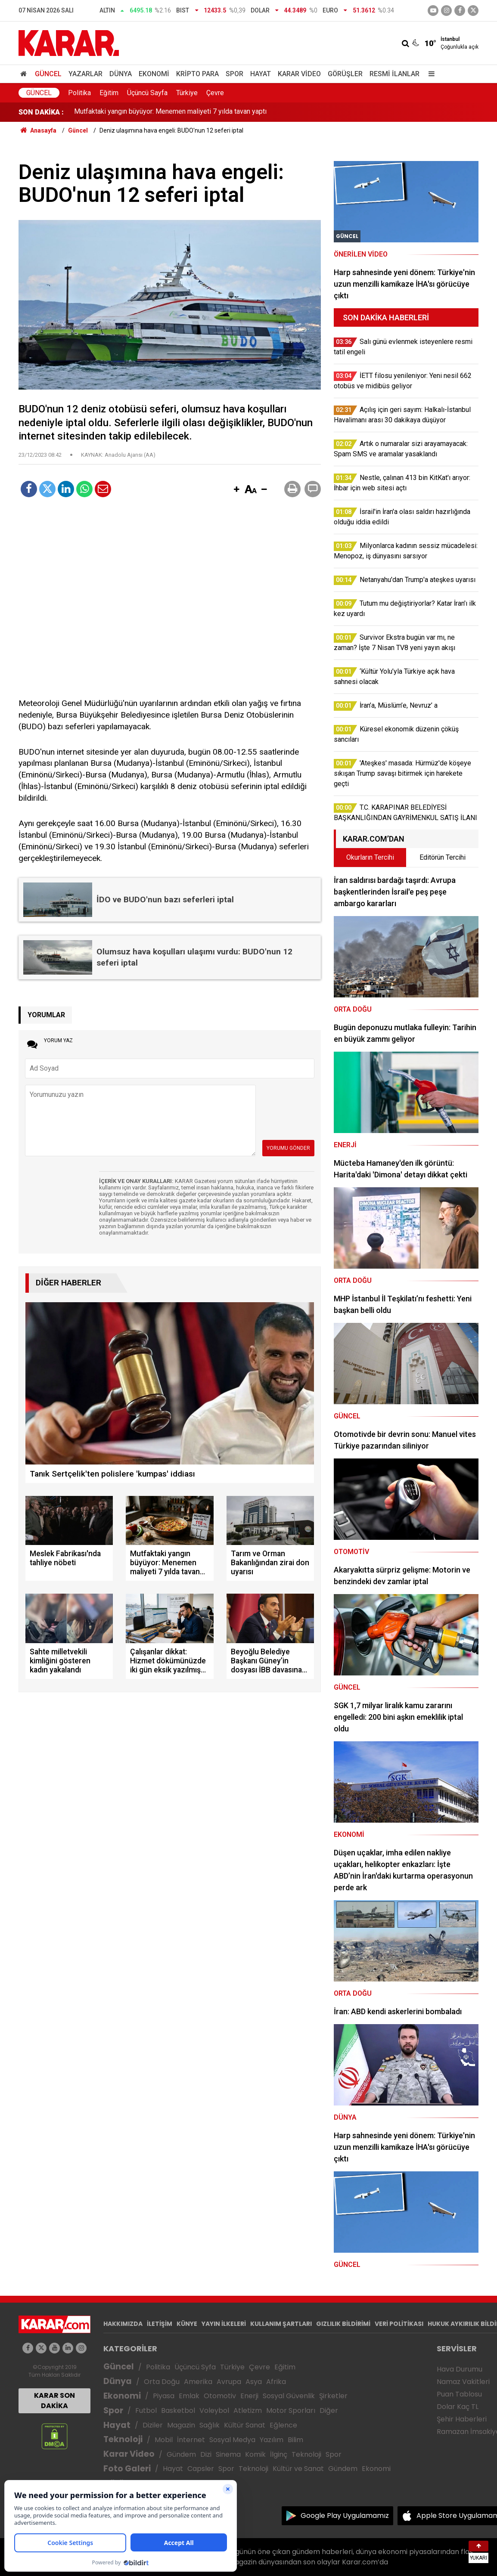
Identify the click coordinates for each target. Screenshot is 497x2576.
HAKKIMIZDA (123, 2323)
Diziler (153, 2425)
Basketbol (178, 2410)
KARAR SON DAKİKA (54, 2400)
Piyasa (163, 2396)
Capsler (200, 2469)
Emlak (189, 2396)
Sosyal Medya (232, 2440)
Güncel (48, 74)
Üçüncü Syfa (195, 2367)
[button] (236, 490)
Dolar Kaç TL (457, 2407)
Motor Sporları (290, 2410)
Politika (79, 93)
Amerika (198, 2382)
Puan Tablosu (459, 2394)
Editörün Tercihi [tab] (442, 857)
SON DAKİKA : (41, 112)
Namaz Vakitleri (463, 2382)
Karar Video (299, 74)
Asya (253, 2382)
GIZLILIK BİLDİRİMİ (343, 2323)
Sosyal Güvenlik (289, 2396)
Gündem (181, 2454)
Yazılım (271, 2440)
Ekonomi (154, 74)
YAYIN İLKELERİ (224, 2323)
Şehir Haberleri (462, 2419)
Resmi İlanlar (394, 74)
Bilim (295, 2440)
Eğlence (283, 2425)
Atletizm (247, 2410)
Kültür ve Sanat (298, 2469)
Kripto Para (197, 74)
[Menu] (429, 74)
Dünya (120, 74)
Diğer (329, 2410)
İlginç (278, 2454)
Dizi (205, 2454)
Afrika (276, 2382)
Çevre (215, 93)
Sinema (228, 2454)
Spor (234, 74)
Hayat (260, 74)
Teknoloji (123, 2439)
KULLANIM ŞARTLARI (281, 2323)
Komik (255, 2454)
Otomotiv (220, 2396)
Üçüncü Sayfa (147, 93)
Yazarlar (85, 74)
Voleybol (214, 2410)
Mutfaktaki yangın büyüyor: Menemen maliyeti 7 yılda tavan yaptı (170, 112)
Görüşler (345, 74)
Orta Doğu (162, 2382)
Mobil (164, 2440)
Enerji (249, 2396)
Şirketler (333, 2396)
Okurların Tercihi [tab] (370, 857)
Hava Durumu (459, 2369)
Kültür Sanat (244, 2425)
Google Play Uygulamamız (345, 2515)
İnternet (191, 2440)
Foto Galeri (127, 2468)
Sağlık (209, 2425)
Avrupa (229, 2382)
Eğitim (108, 93)
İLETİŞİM (159, 2323)
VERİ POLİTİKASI (399, 2323)
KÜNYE (187, 2323)
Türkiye (187, 93)
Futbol (146, 2410)
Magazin (181, 2425)
